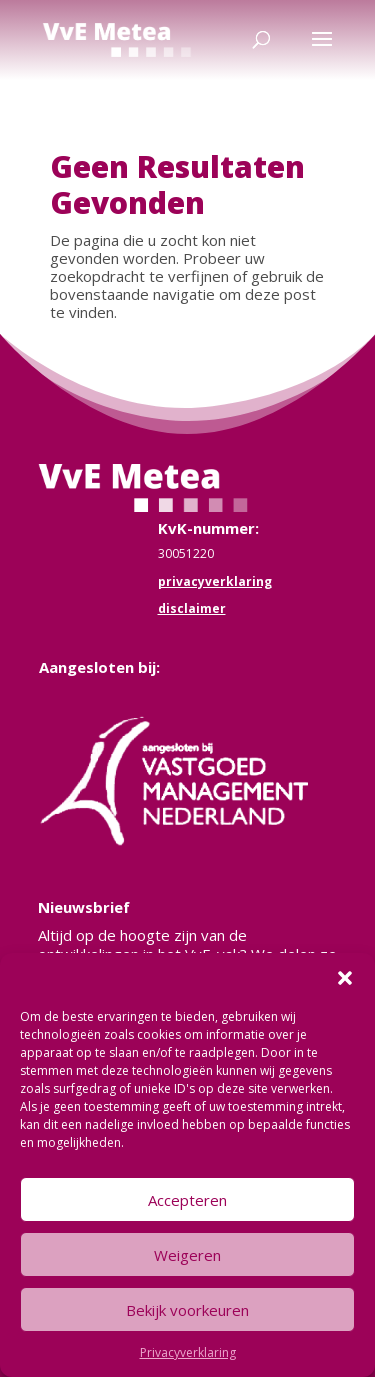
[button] (345, 978)
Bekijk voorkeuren (187, 1310)
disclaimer (192, 608)
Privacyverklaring (188, 1352)
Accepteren (187, 1200)
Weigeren (187, 1255)
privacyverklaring (215, 581)
